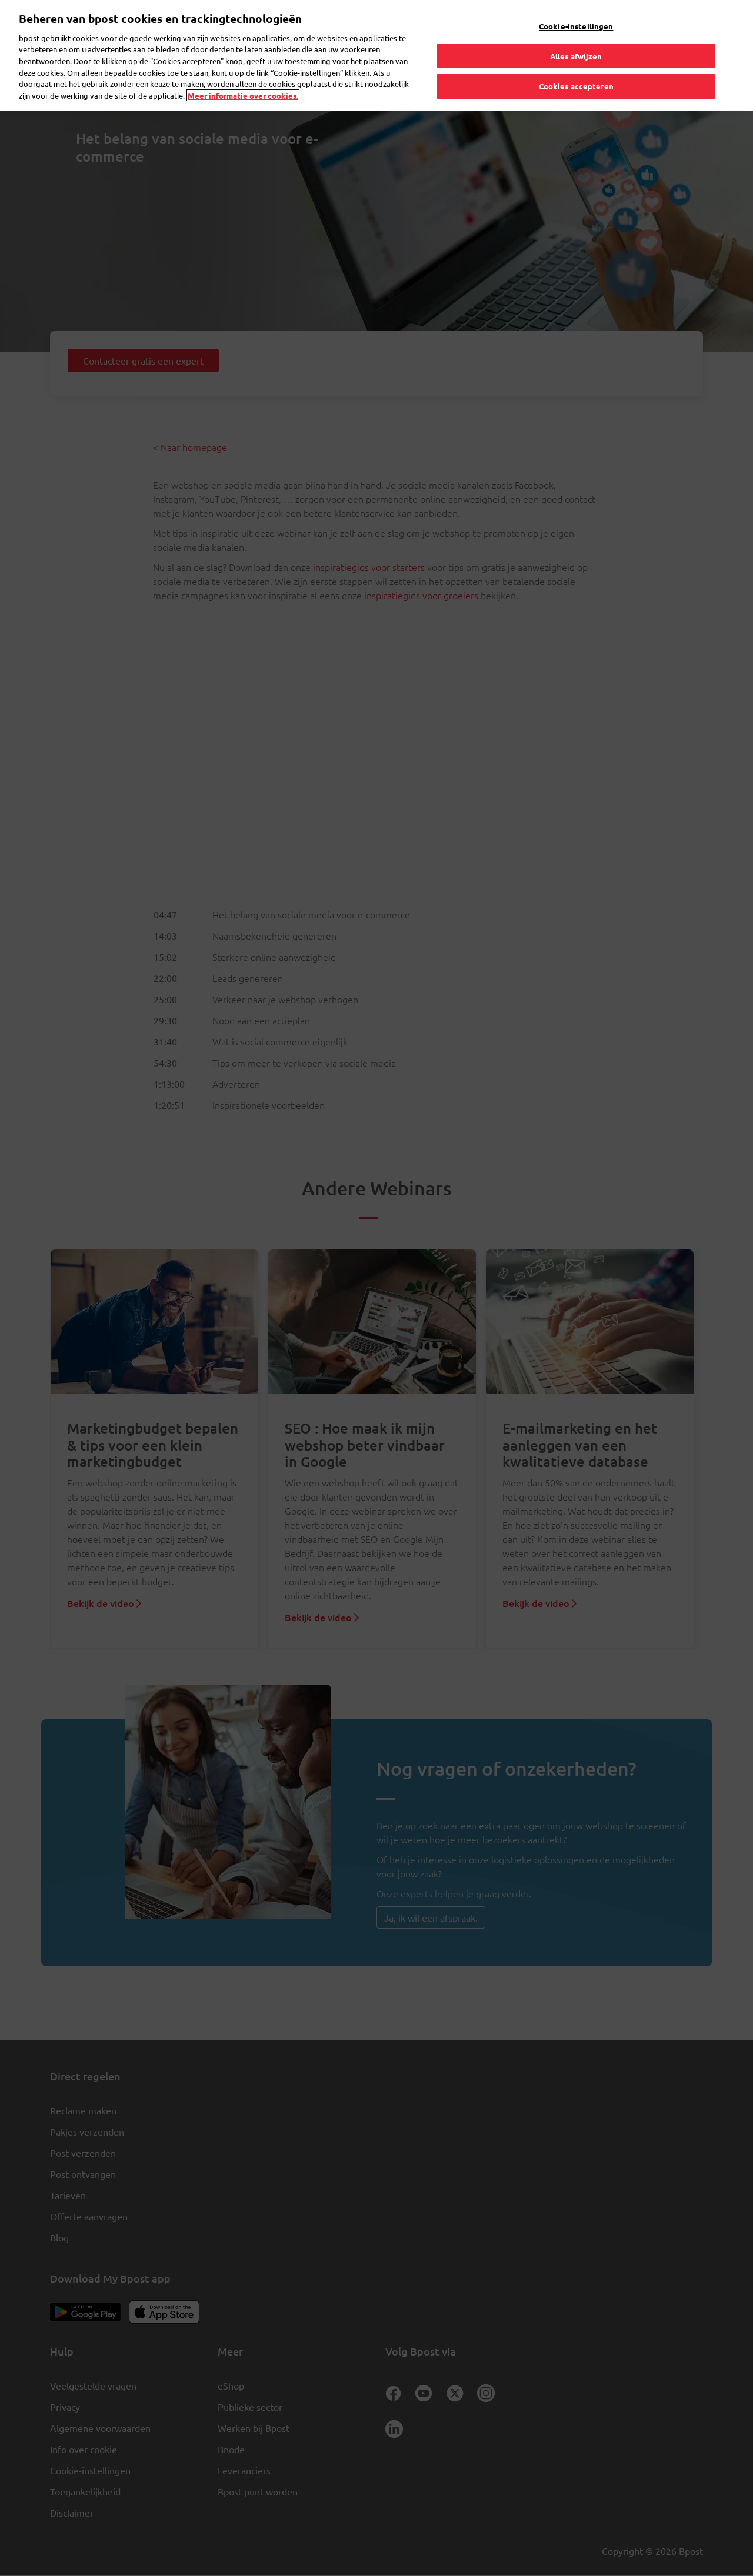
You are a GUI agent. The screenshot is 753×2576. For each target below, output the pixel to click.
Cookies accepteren (576, 86)
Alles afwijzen (576, 56)
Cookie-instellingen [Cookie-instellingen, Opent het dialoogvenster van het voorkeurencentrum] (576, 26)
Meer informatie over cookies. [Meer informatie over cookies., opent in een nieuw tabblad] (243, 96)
